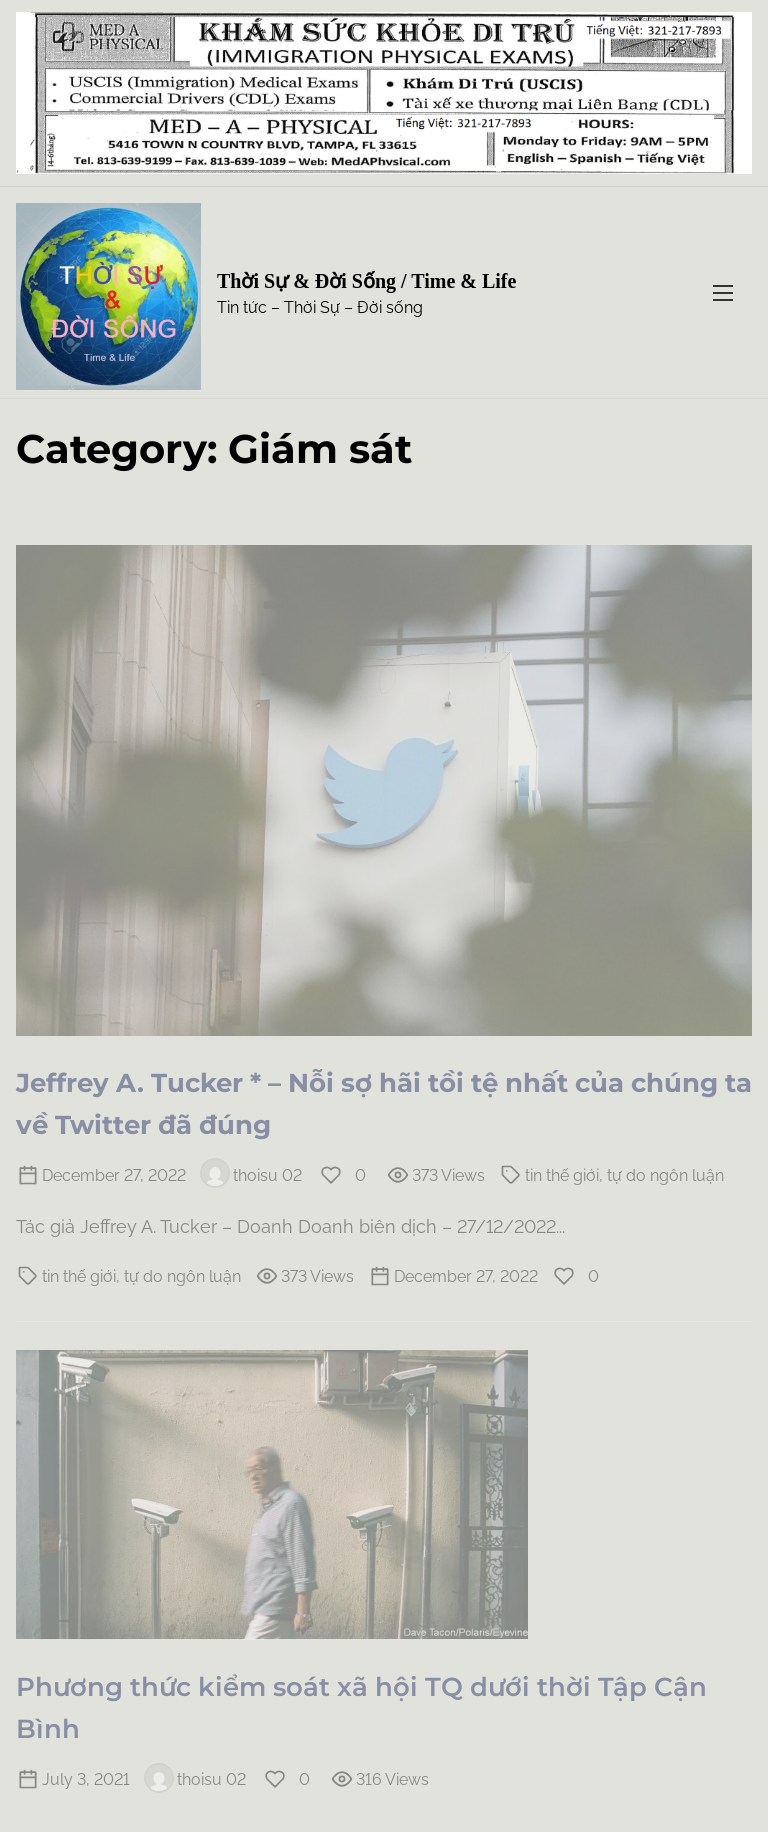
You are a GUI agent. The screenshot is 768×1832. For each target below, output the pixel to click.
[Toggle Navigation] (723, 292)
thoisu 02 (251, 1175)
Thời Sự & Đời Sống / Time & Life (366, 281)
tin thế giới (562, 1175)
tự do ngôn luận (665, 1175)
